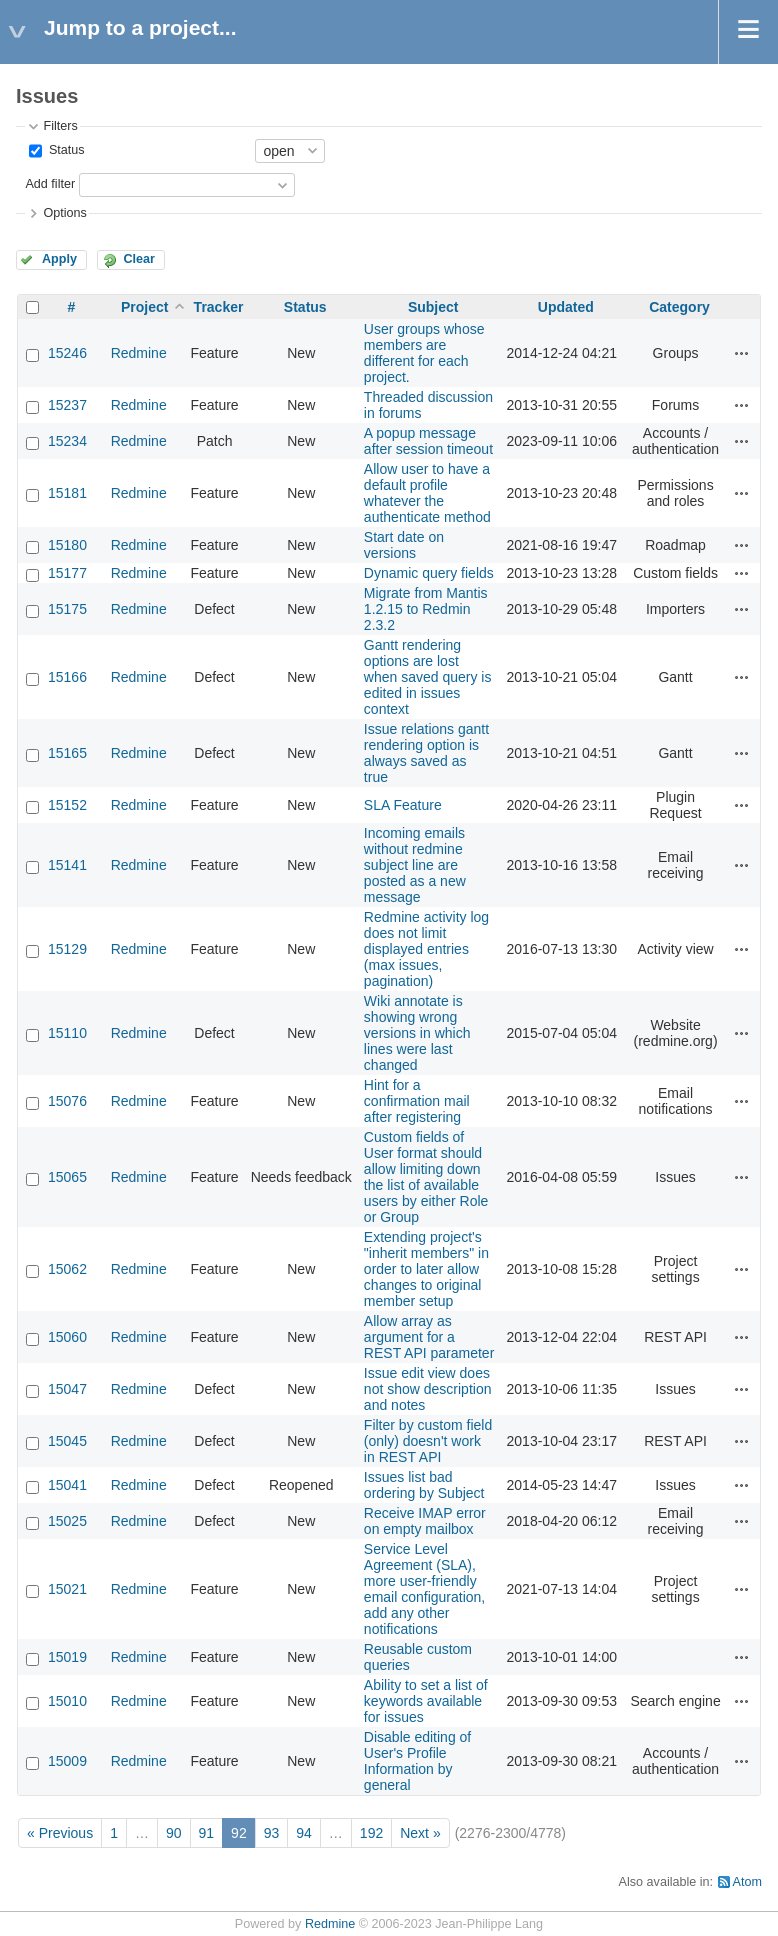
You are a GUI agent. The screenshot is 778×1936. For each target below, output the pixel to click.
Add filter (50, 184)
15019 (67, 1657)
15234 (67, 441)
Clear (139, 259)
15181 (67, 493)
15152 (67, 805)
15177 (67, 573)
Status (64, 150)
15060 (67, 1337)
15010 (67, 1701)
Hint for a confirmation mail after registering (417, 1101)
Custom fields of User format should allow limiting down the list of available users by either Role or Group (426, 1177)
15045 (67, 1441)
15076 (67, 1101)
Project (144, 307)
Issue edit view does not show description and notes (428, 1389)
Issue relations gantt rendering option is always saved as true (426, 753)
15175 (67, 609)
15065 (67, 1177)
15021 (67, 1589)
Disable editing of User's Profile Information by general (417, 1761)
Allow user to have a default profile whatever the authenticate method (427, 493)
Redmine (139, 353)
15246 (67, 353)
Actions (742, 353)
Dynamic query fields (429, 573)
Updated (566, 307)
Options (64, 213)
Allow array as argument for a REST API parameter (429, 1337)
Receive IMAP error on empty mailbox (425, 1521)
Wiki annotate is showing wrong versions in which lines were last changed (417, 1033)
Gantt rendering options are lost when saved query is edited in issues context (428, 677)
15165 (67, 753)
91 (207, 1833)
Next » (420, 1833)
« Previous (60, 1833)
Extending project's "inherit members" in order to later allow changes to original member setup (426, 1269)
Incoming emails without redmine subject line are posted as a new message (415, 865)
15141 (67, 865)
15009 (67, 1761)
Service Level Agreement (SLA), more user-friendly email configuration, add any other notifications (424, 1589)
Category (679, 307)
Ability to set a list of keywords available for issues (426, 1701)
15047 (67, 1389)
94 (304, 1833)
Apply (59, 259)
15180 (67, 545)
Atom (747, 1882)
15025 (67, 1521)
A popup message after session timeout (428, 441)
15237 (67, 405)
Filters (60, 126)
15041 (67, 1485)
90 (174, 1833)
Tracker (219, 307)
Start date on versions (404, 545)
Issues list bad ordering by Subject (424, 1485)
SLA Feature (403, 805)
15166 (67, 677)
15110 (67, 1033)
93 (272, 1833)
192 (371, 1833)
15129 (67, 949)
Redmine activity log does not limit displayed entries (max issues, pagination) (426, 949)
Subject (433, 307)
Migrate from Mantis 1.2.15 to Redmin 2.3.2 (426, 609)
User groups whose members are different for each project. (424, 353)
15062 (67, 1269)
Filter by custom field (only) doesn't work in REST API (428, 1441)
